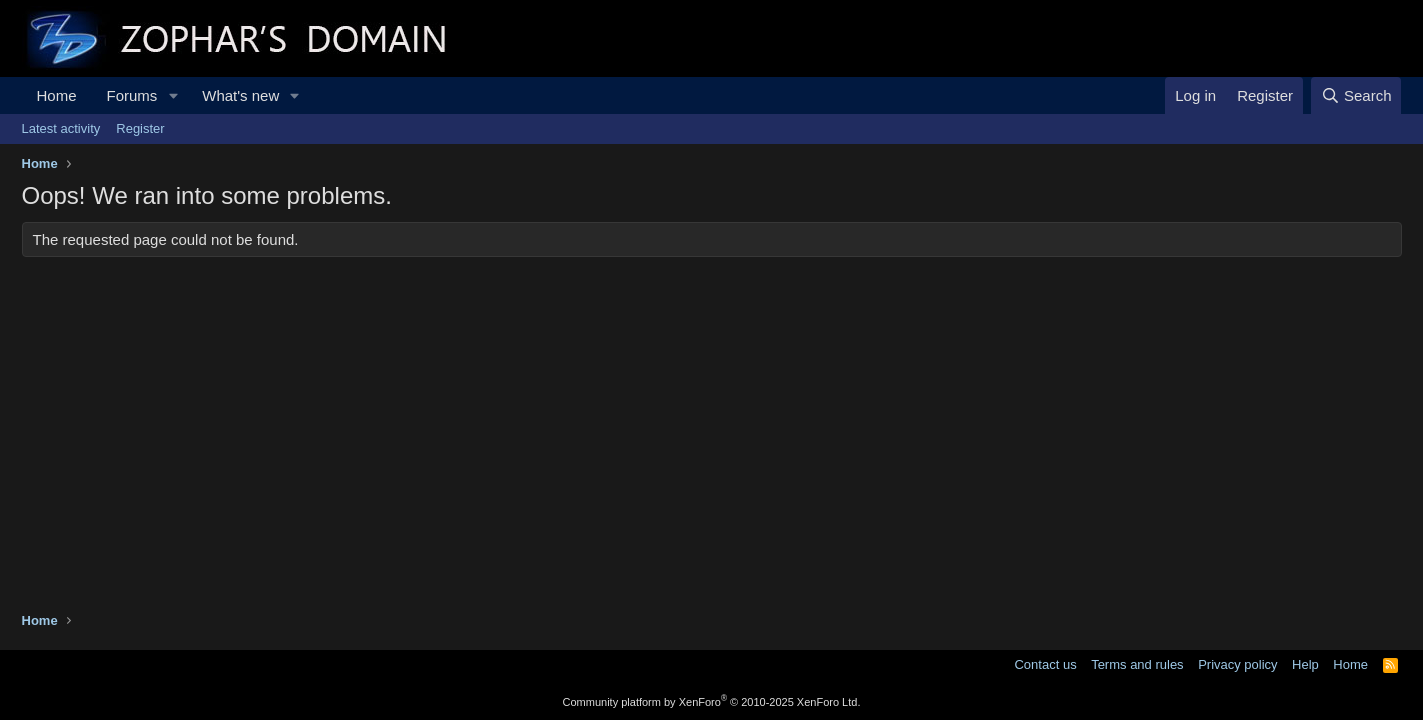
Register (140, 128)
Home (57, 95)
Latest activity (61, 128)
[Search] (1356, 95)
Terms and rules (1137, 664)
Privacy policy (1237, 664)
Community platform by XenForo (712, 702)
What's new (240, 95)
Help (1305, 664)
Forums (132, 95)
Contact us (1045, 664)
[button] (173, 95)
